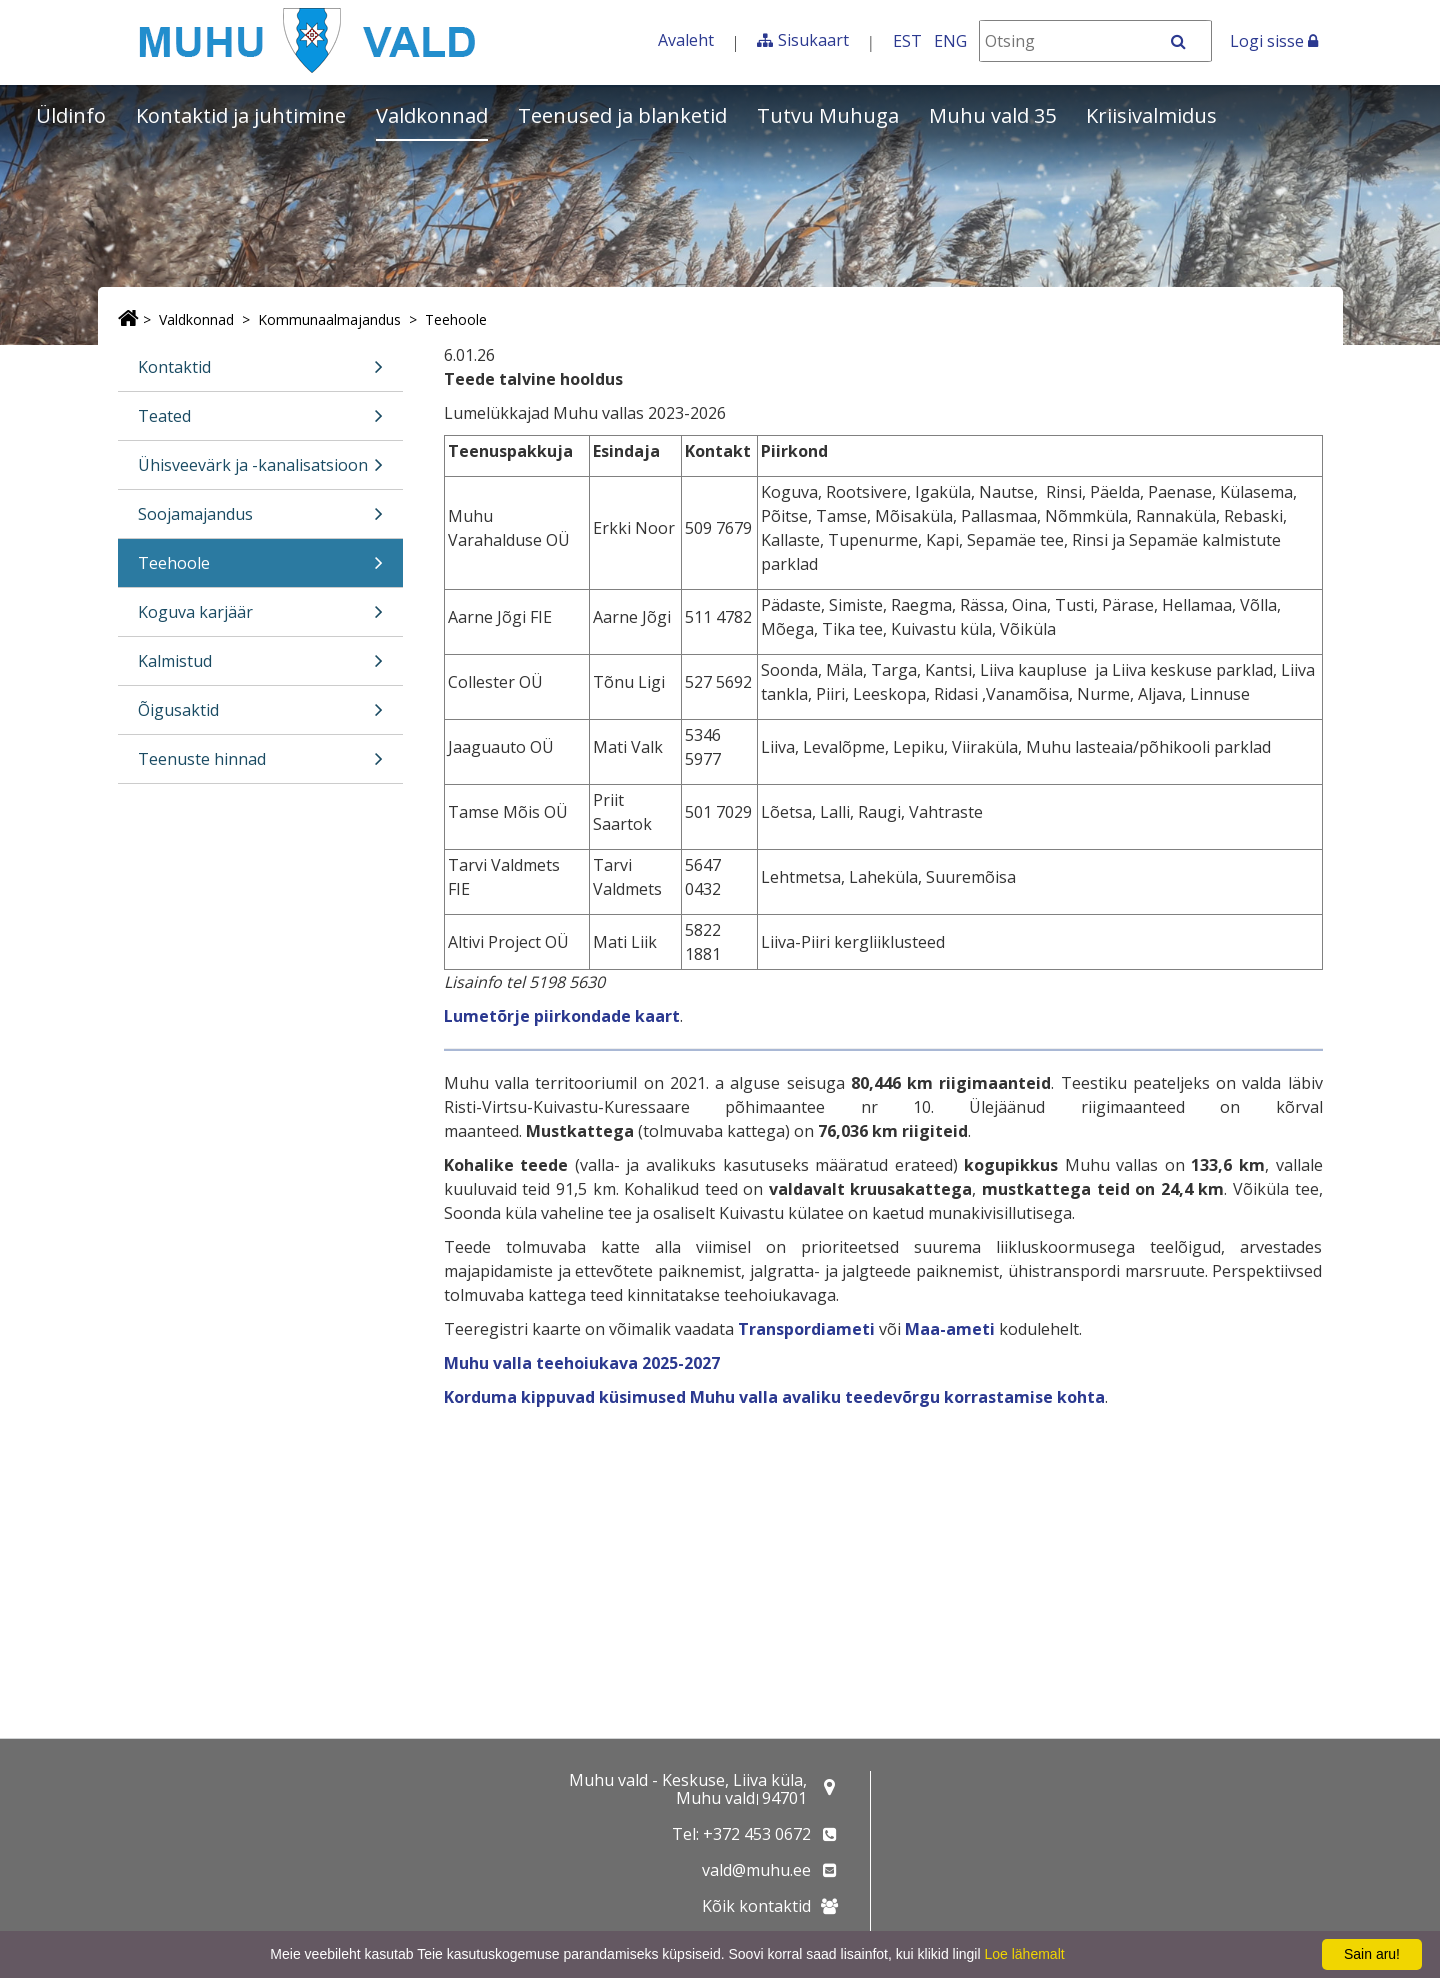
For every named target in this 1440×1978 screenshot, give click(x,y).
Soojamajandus (261, 520)
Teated (261, 422)
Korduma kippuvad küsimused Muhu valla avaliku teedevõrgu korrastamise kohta (774, 1397)
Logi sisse (1274, 41)
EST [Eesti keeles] (907, 41)
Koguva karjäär (261, 618)
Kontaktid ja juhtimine (241, 115)
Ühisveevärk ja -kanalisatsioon (261, 471)
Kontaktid (261, 373)
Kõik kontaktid (756, 1906)
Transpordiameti (806, 1329)
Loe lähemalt (1024, 1954)
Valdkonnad (432, 115)
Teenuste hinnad (261, 765)
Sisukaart (813, 40)
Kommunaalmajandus (329, 319)
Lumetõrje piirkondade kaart (562, 1016)
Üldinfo (71, 115)
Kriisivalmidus (1151, 115)
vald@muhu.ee (756, 1870)
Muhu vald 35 (992, 115)
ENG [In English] (950, 41)
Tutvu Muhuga (828, 115)
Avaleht (686, 40)
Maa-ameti (950, 1329)
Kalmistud (261, 667)
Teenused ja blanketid (622, 115)
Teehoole (456, 319)
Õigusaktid (261, 716)
